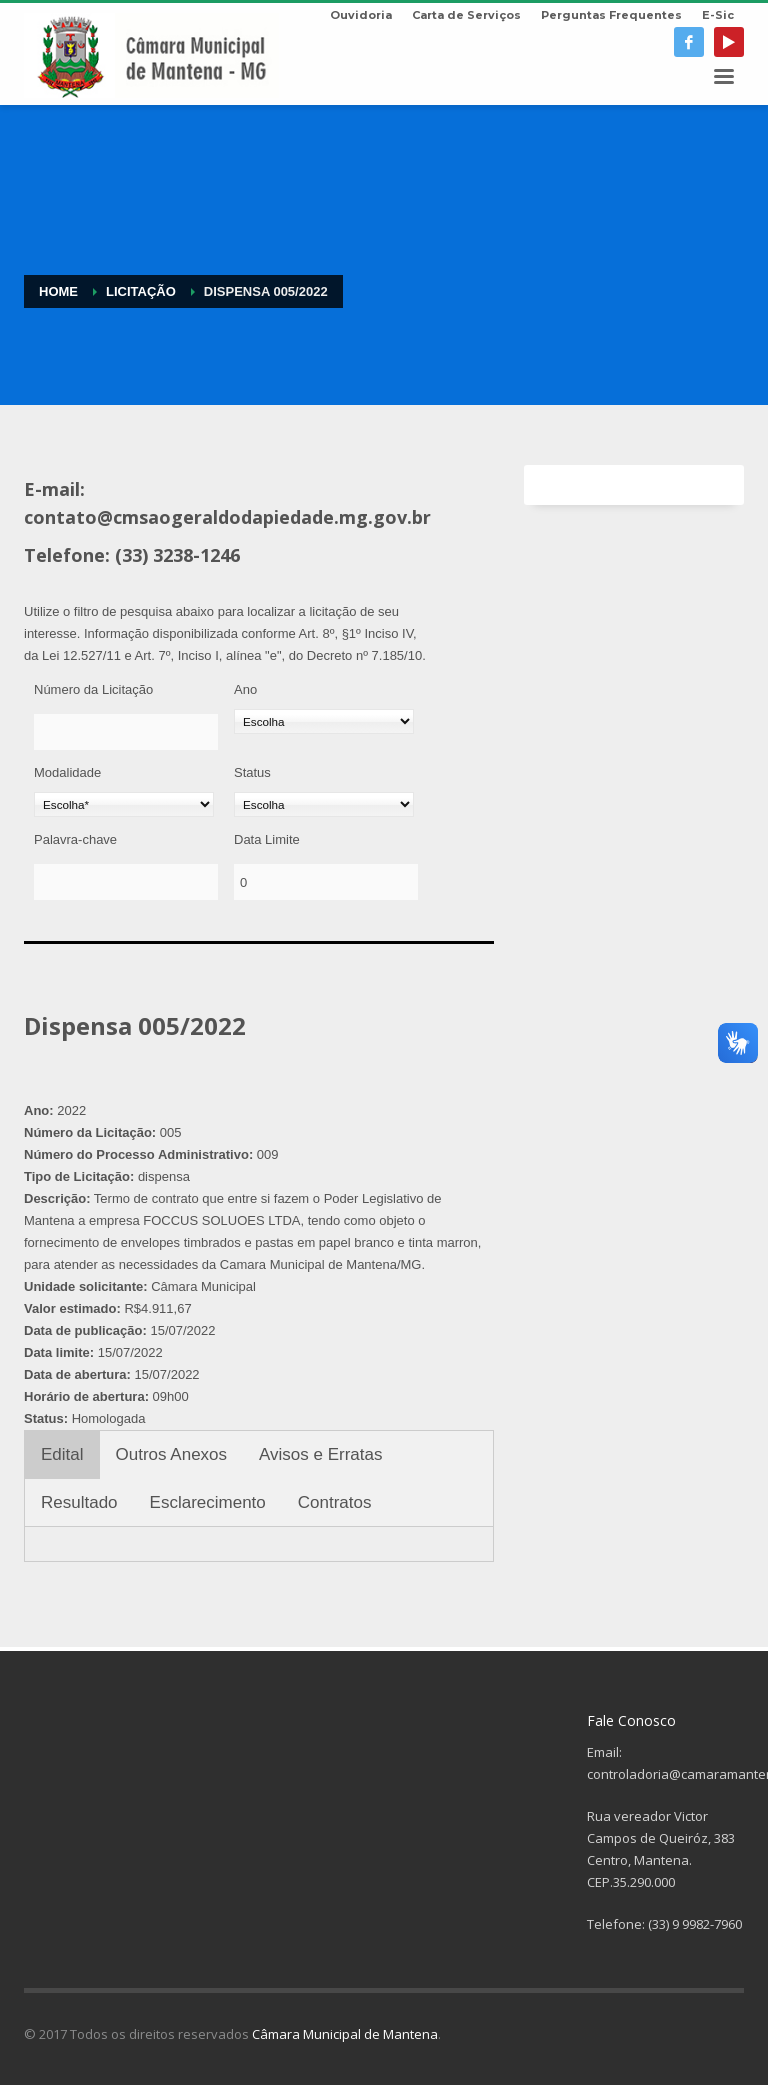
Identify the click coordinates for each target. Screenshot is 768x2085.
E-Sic (718, 15)
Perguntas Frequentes (611, 15)
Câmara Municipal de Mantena (345, 2034)
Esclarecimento (208, 1502)
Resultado (79, 1502)
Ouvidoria (361, 15)
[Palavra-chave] (126, 882)
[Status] (324, 804)
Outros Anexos (172, 1454)
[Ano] (324, 721)
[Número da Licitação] (126, 732)
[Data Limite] (326, 882)
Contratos (335, 1502)
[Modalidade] (124, 804)
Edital (62, 1454)
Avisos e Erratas (320, 1454)
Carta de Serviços (466, 15)
